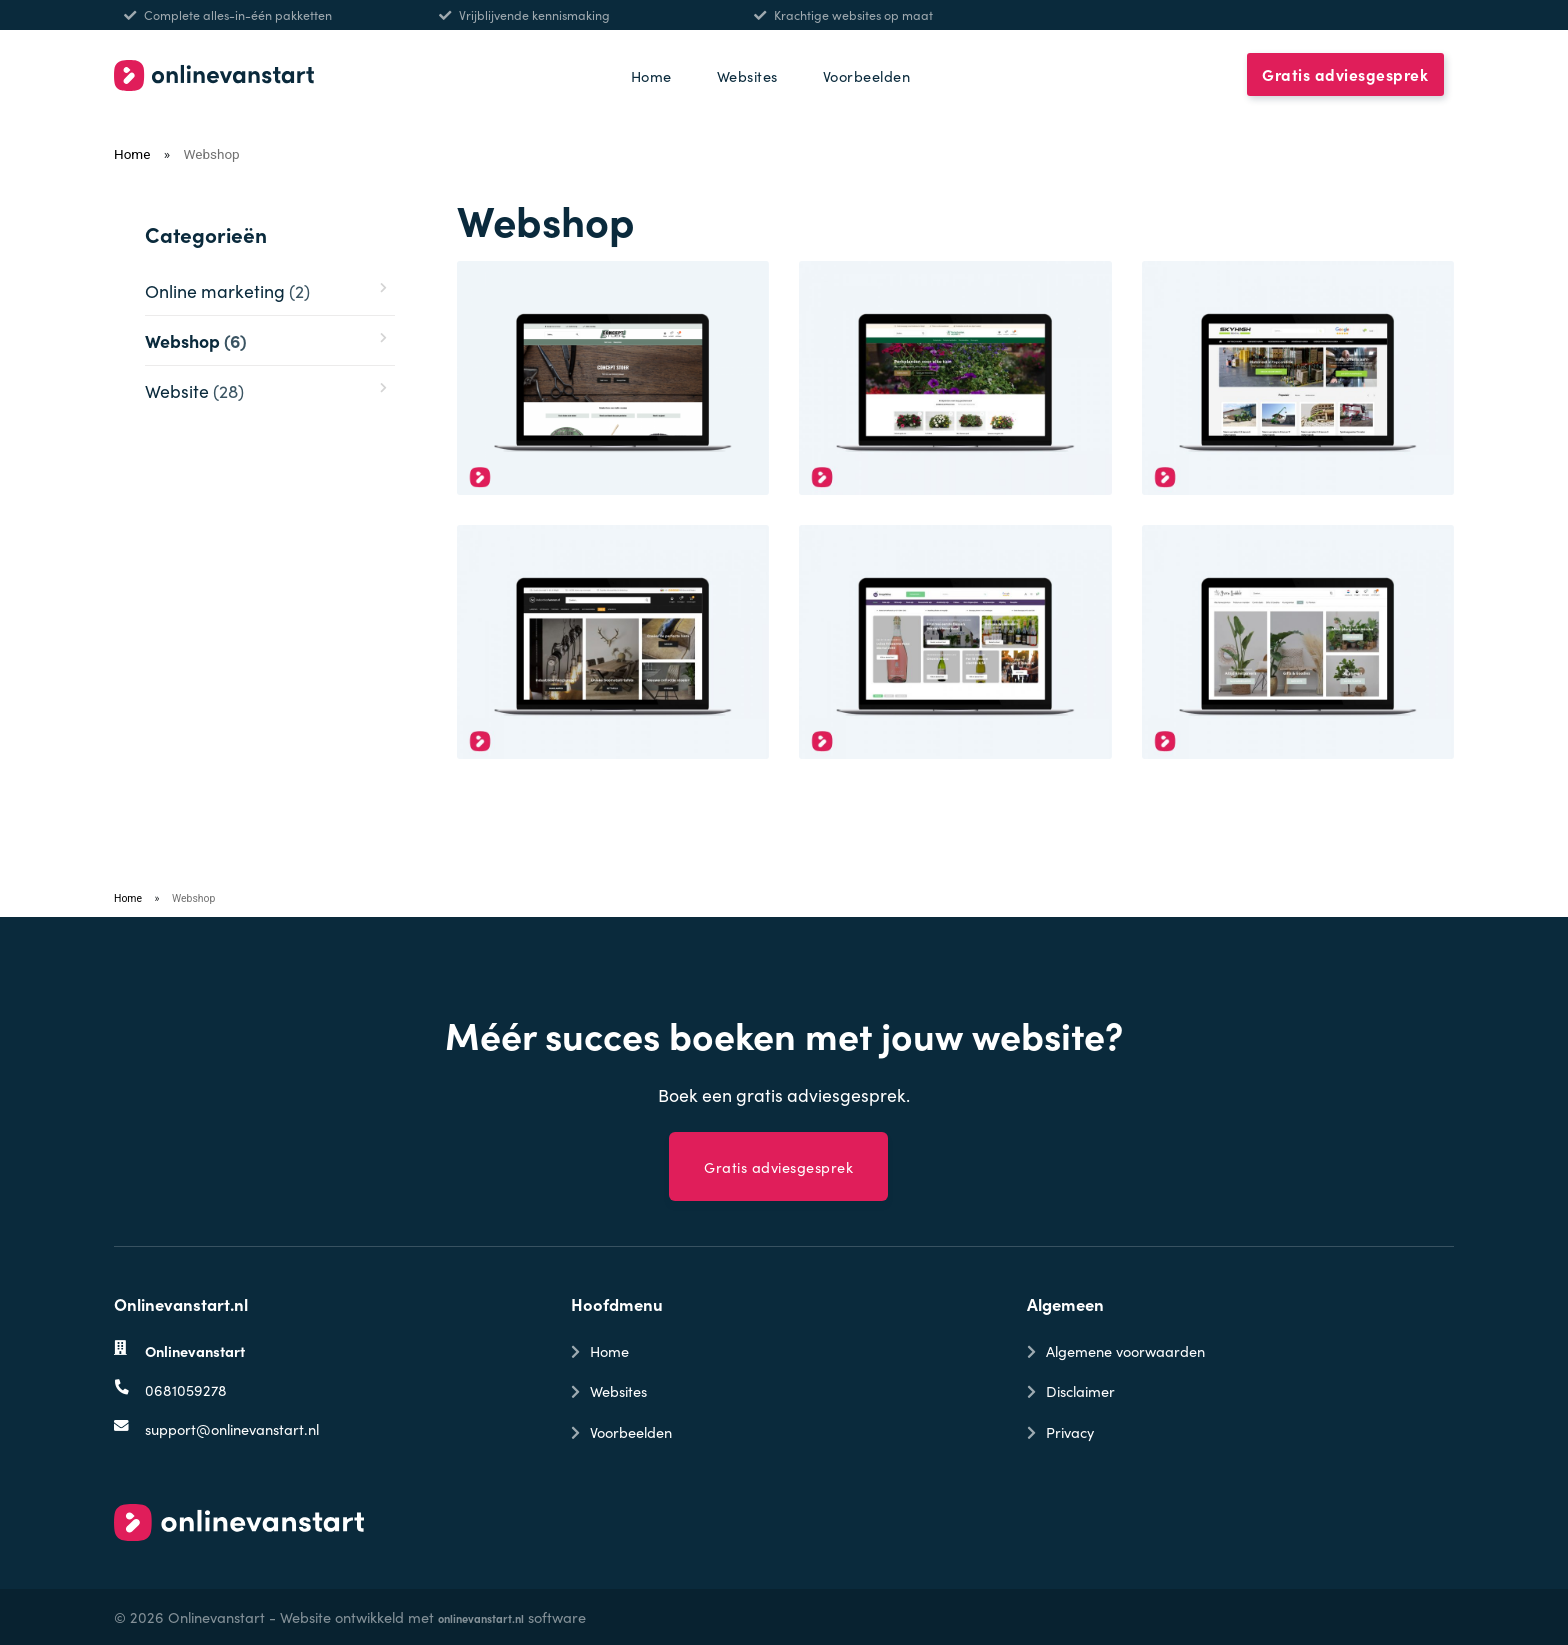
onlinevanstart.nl (481, 1618)
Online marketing (227, 290)
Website (194, 390)
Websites (747, 75)
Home (651, 75)
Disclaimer (1080, 1390)
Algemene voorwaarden (1125, 1350)
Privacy (1070, 1431)
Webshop (196, 340)
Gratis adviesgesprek (1345, 75)
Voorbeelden (867, 75)
